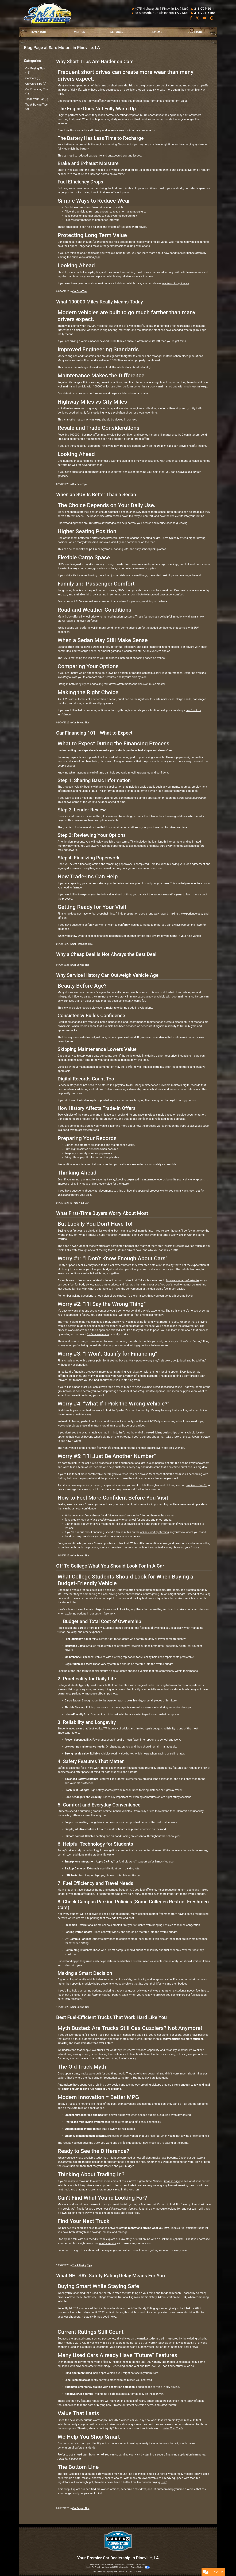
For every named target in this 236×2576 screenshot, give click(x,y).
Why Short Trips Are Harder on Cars (95, 61)
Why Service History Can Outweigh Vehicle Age (107, 975)
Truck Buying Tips (36, 106)
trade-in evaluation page (86, 257)
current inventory (105, 1613)
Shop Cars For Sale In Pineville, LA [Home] (103, 2564)
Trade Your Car (36, 99)
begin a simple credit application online (158, 1387)
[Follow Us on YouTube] (205, 18)
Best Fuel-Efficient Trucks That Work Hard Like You (111, 2017)
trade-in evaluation (98, 1334)
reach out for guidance (175, 283)
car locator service (199, 1436)
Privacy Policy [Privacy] (141, 2564)
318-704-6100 (204, 13)
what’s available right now (105, 1519)
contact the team (191, 924)
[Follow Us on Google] (212, 18)
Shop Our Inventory (164, 2405)
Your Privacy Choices (138, 2567)
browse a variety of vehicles (182, 1280)
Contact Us (130, 2564)
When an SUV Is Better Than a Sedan (96, 494)
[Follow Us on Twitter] (197, 18)
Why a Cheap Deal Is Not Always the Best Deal (106, 954)
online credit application (191, 797)
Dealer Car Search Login (95, 2567)
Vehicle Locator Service (123, 2208)
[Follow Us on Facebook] (191, 18)
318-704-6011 (204, 8)
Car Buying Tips (35, 70)
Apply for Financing (69, 2458)
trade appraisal (175, 2239)
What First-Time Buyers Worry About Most (102, 1213)
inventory (126, 2239)
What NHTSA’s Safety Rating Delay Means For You (110, 2275)
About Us (121, 2564)
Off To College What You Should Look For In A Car (110, 1566)
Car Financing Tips (37, 91)
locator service (107, 2243)
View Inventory (73, 1999)
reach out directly (196, 1485)
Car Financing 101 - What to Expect (94, 733)
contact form (90, 1994)
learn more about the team (165, 1474)
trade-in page (165, 445)
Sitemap (122, 2567)
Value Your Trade (173, 2428)
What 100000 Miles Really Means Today (99, 302)
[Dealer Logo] (47, 13)
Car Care (32, 78)
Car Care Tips (36, 83)
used (164, 2482)
